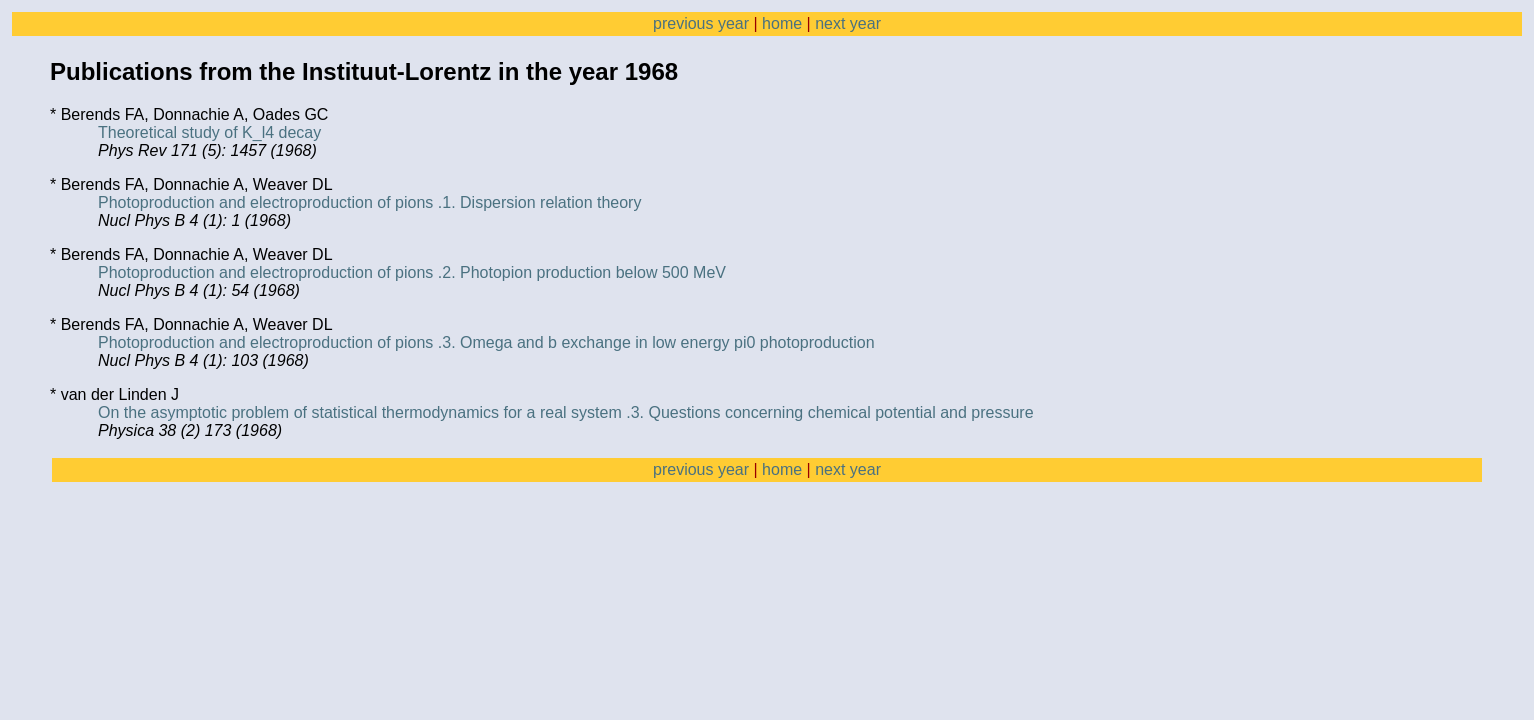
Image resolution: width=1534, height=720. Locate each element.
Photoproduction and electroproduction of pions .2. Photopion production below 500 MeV (412, 272)
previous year (701, 23)
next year (848, 23)
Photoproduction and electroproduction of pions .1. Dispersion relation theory (369, 202)
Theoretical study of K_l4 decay (209, 132)
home (782, 23)
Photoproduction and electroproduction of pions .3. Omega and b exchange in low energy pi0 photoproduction (486, 342)
